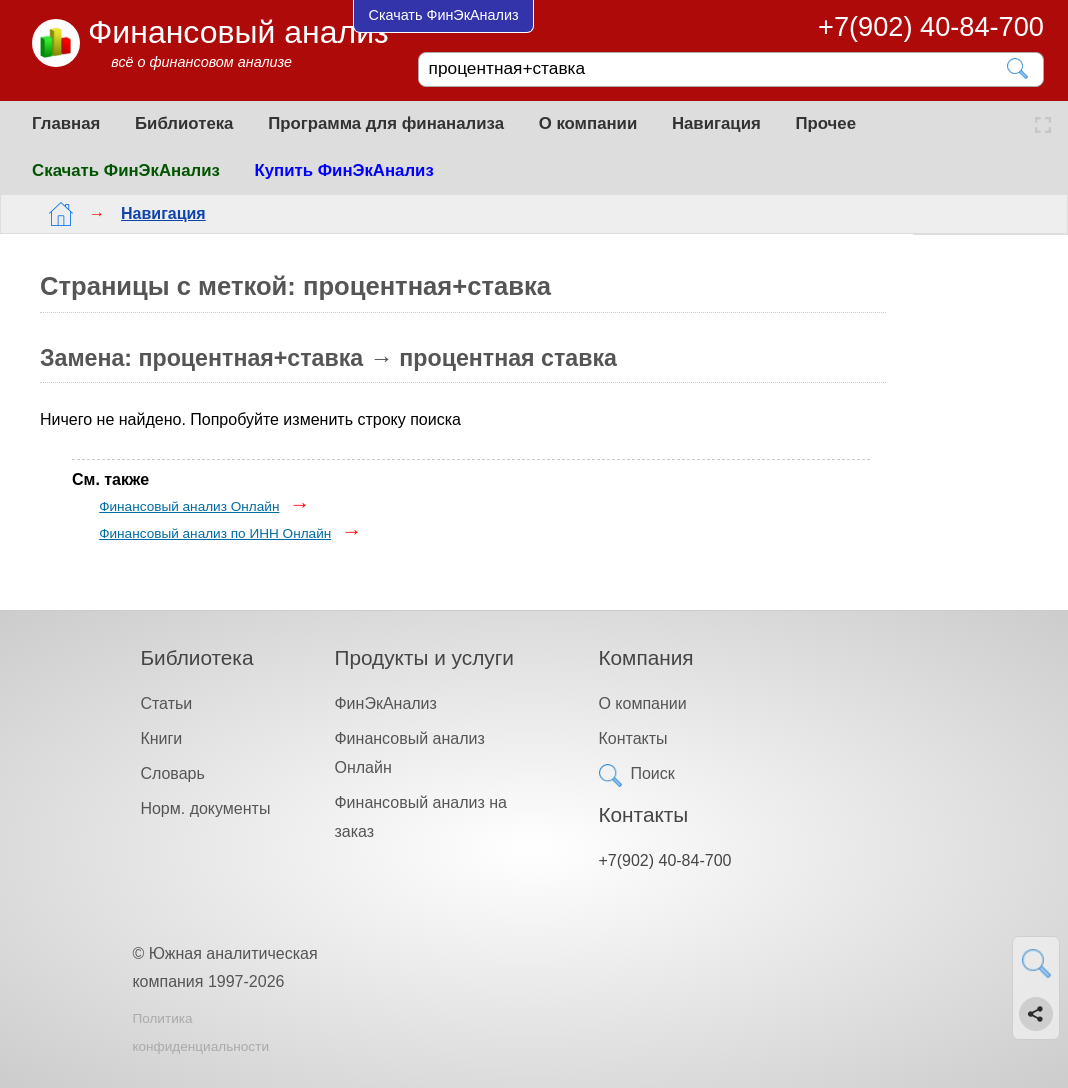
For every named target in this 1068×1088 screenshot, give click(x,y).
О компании (588, 123)
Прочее (825, 123)
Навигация (716, 123)
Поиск (652, 773)
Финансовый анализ (238, 32)
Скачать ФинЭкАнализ (126, 170)
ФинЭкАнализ (385, 703)
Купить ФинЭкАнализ (344, 170)
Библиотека (184, 123)
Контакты (632, 738)
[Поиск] (717, 69)
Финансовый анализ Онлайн (189, 506)
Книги (161, 738)
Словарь (172, 773)
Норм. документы (205, 808)
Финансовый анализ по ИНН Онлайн (215, 533)
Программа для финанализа (386, 123)
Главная (66, 123)
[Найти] (1018, 68)
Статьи (166, 703)
